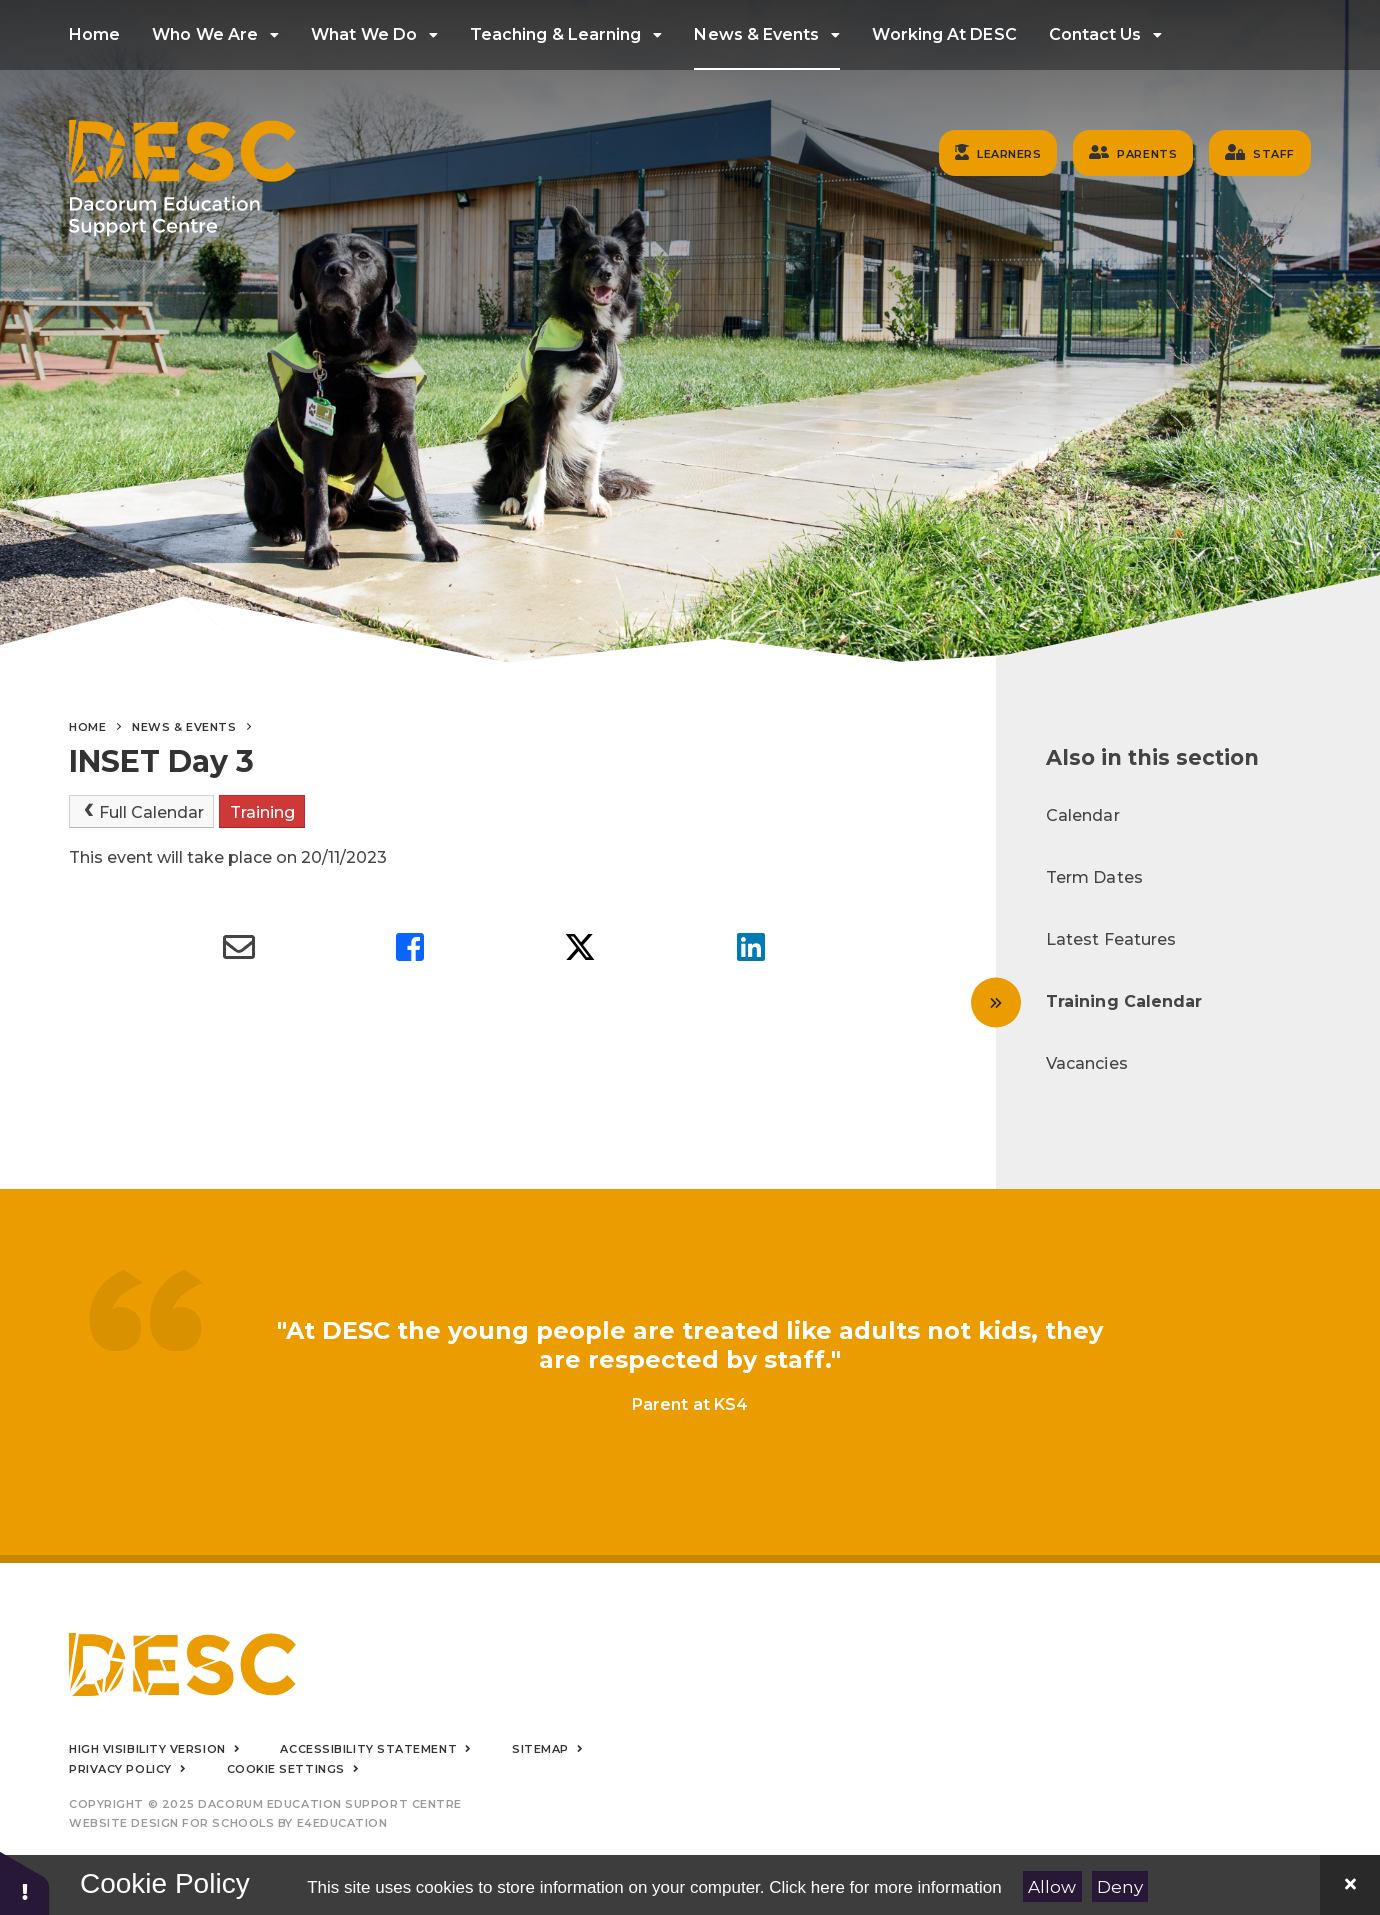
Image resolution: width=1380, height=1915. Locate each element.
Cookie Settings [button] (286, 1769)
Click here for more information (885, 1887)
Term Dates (1094, 877)
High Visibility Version (147, 1749)
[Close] (1350, 1885)
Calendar (1083, 815)
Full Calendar (142, 812)
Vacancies (1087, 1063)
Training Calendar (1124, 1001)
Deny (1120, 1887)
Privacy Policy (120, 1769)
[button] (25, 1882)
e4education (342, 1823)
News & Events (184, 727)
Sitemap (540, 1749)
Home (87, 727)
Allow (1052, 1887)
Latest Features (1111, 939)
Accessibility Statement (368, 1749)
